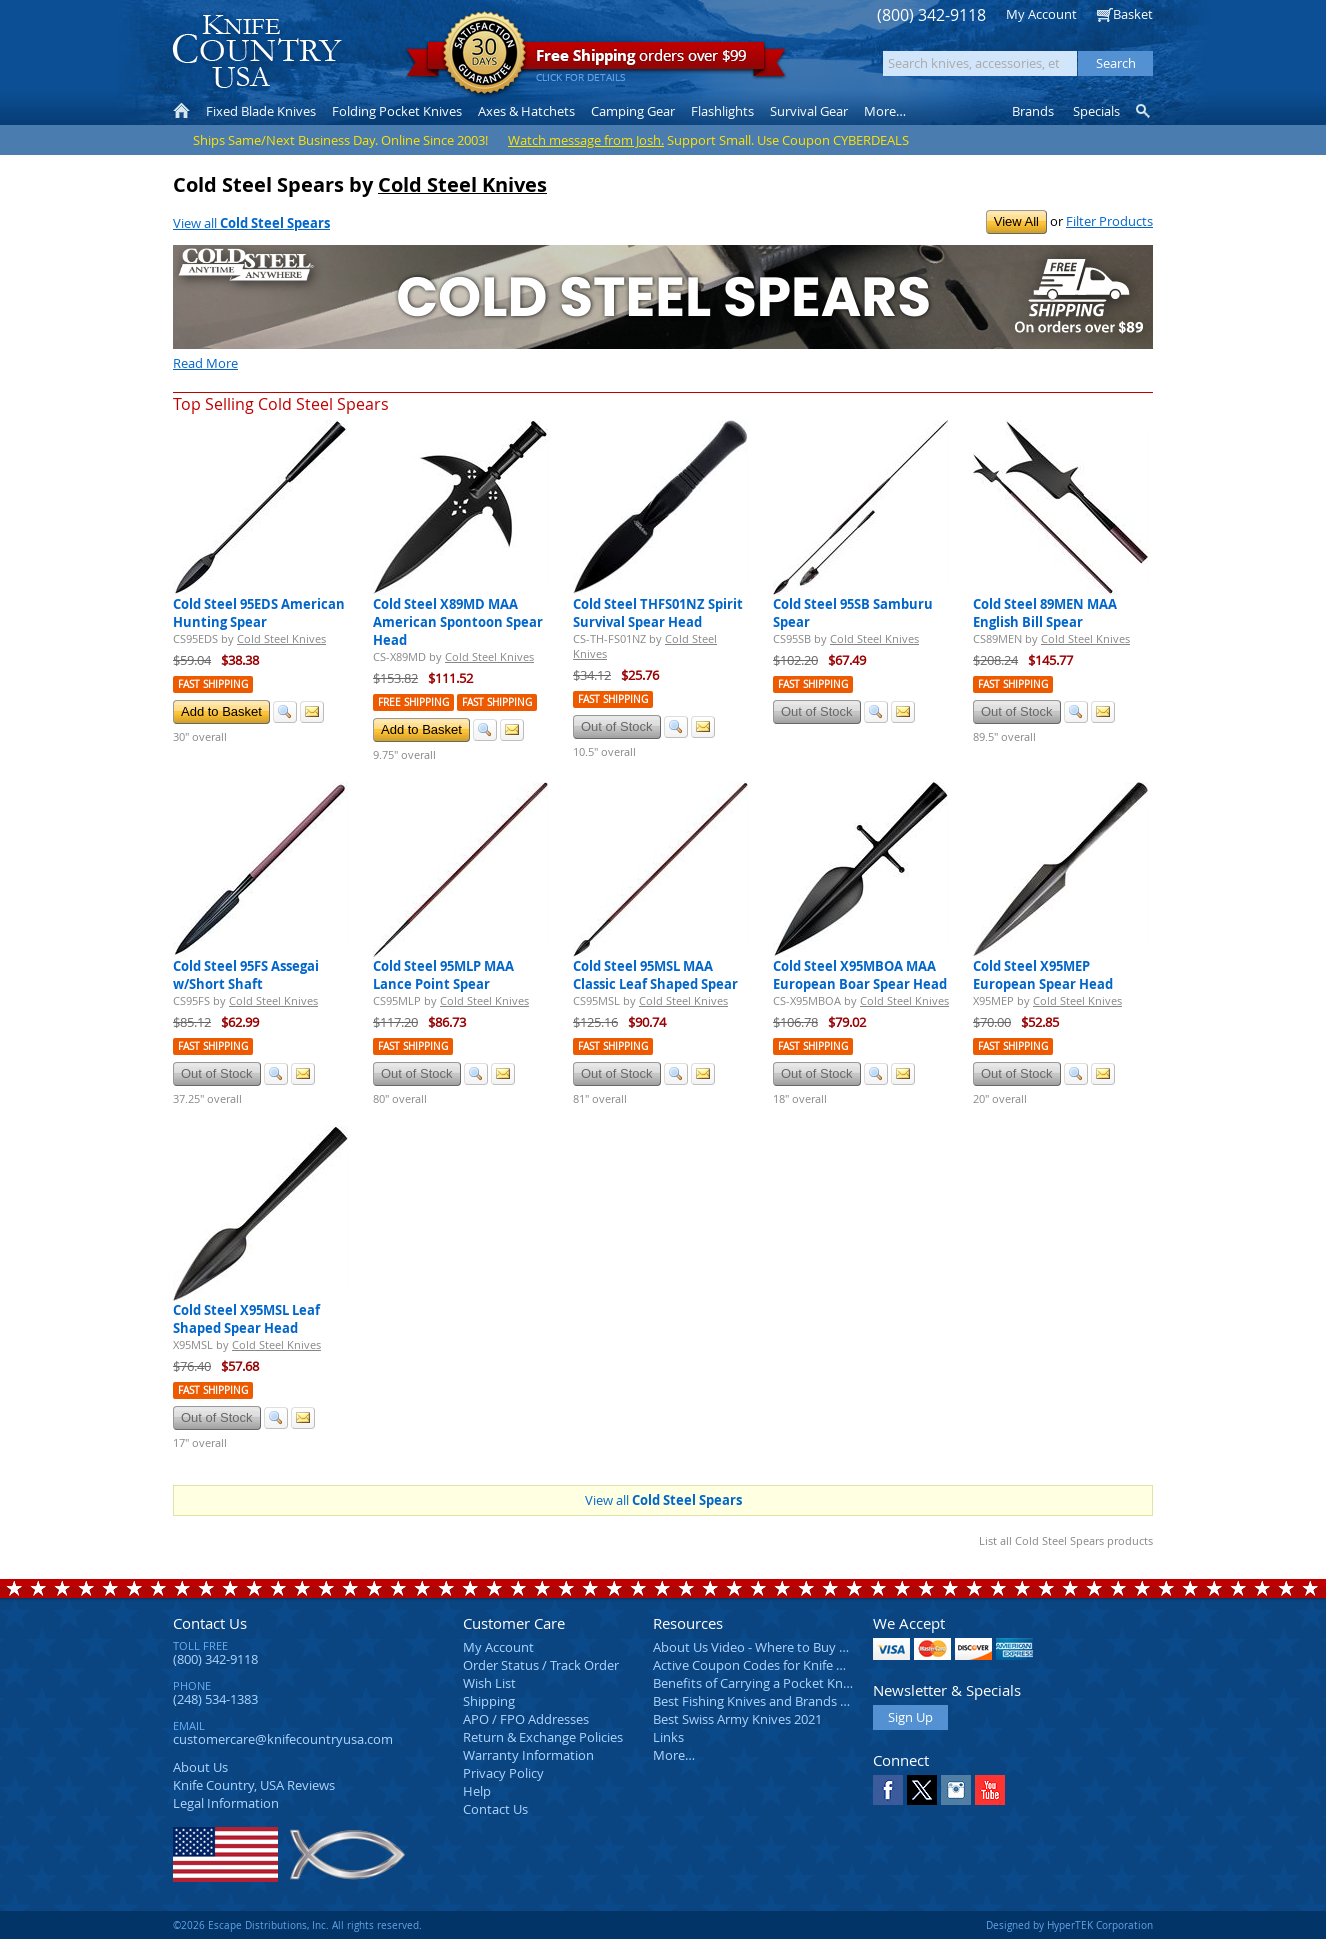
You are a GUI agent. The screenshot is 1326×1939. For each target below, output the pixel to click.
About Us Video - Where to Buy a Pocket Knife (788, 1647)
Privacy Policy (503, 1773)
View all (251, 223)
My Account (1041, 14)
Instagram (956, 1790)
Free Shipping (413, 702)
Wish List (489, 1683)
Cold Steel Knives (462, 184)
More (885, 111)
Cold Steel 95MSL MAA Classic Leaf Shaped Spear (655, 975)
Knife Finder (1144, 111)
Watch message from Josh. (586, 140)
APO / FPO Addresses (526, 1719)
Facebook (888, 1790)
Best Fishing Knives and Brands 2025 (760, 1701)
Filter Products (1109, 221)
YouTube (990, 1790)
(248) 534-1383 (215, 1699)
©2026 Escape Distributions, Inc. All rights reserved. (297, 1925)
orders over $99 (596, 60)
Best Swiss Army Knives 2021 (737, 1719)
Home (181, 111)
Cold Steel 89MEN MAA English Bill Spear (1045, 613)
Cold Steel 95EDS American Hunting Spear (259, 613)
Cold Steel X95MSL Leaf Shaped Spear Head (246, 1319)
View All (1016, 221)
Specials (1096, 111)
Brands (1033, 111)
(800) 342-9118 (931, 15)
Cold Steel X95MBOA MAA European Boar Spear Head (860, 975)
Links (668, 1737)
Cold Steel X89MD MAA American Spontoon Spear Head (458, 622)
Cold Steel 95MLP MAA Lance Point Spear (443, 975)
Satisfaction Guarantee (484, 54)
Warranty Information (528, 1755)
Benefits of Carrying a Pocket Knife (755, 1683)
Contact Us (210, 1623)
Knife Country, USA (257, 51)
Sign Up (910, 1717)
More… (674, 1755)
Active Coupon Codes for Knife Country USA (782, 1665)
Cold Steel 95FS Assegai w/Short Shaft (246, 975)
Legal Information (226, 1803)
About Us (200, 1767)
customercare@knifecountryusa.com (283, 1739)
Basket (1133, 14)
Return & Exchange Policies (543, 1737)
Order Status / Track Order (541, 1665)
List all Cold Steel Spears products (1066, 1540)
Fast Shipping (213, 684)
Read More (205, 363)
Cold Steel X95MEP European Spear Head (1043, 975)
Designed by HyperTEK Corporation (1069, 1925)
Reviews (254, 1785)
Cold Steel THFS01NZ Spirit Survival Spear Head (658, 613)
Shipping (489, 1701)
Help (477, 1791)
